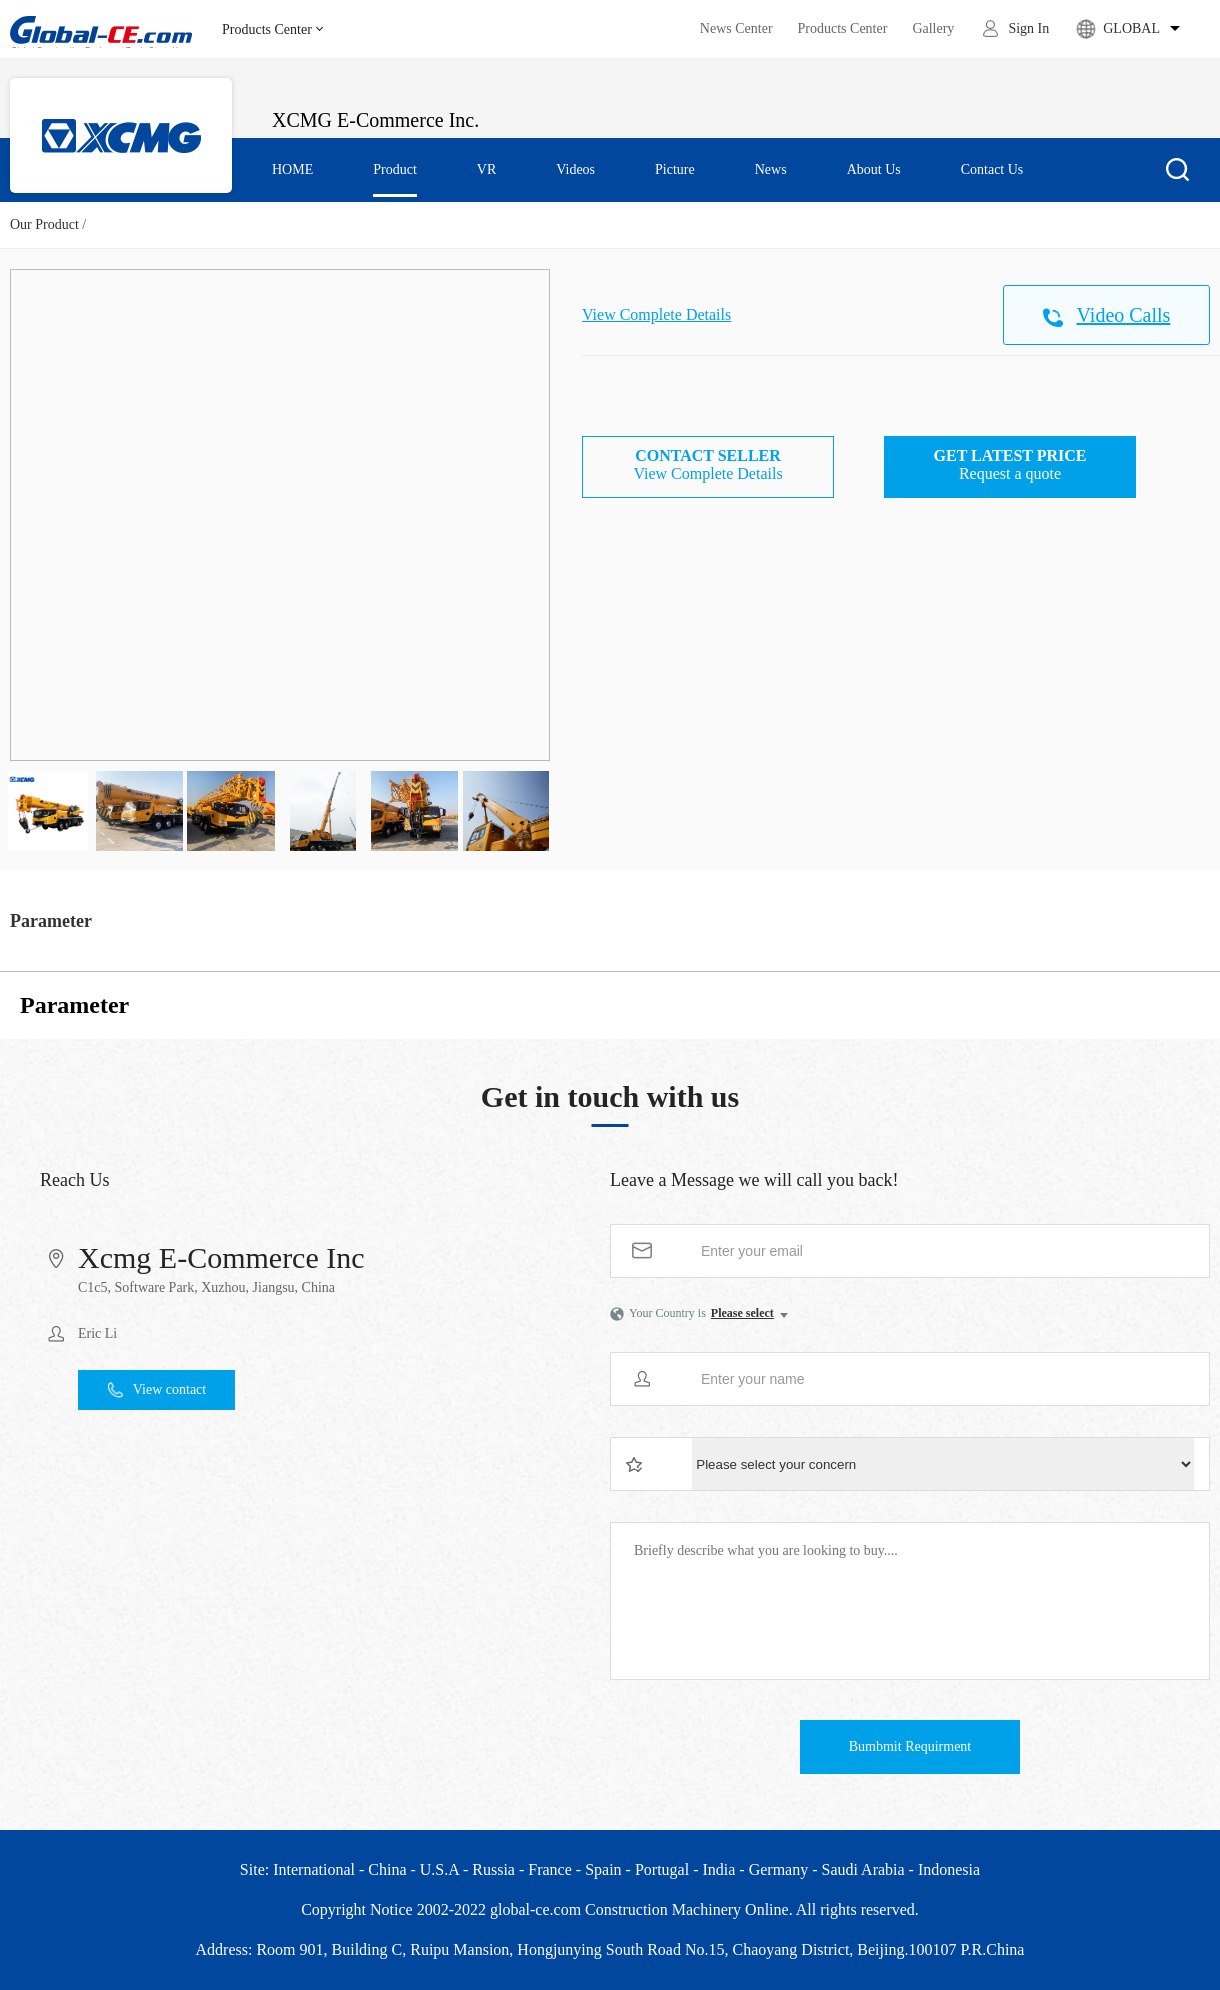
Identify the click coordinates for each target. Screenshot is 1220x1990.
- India (714, 1869)
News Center (736, 28)
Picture (675, 169)
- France (545, 1869)
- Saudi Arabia (858, 1869)
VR (486, 169)
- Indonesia (945, 1869)
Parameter (51, 921)
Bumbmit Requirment (910, 1746)
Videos (575, 169)
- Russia (489, 1869)
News (771, 169)
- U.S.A (434, 1869)
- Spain (599, 1869)
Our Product (44, 224)
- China (383, 1869)
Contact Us (992, 169)
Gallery (933, 28)
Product (395, 169)
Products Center (272, 29)
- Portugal (658, 1869)
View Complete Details (656, 314)
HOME (292, 169)
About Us (874, 169)
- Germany (773, 1869)
